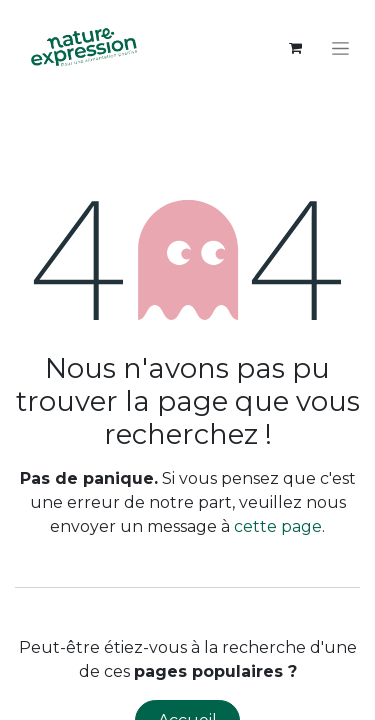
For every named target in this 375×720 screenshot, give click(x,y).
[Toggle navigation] (340, 48)
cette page (278, 526)
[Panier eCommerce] (295, 48)
